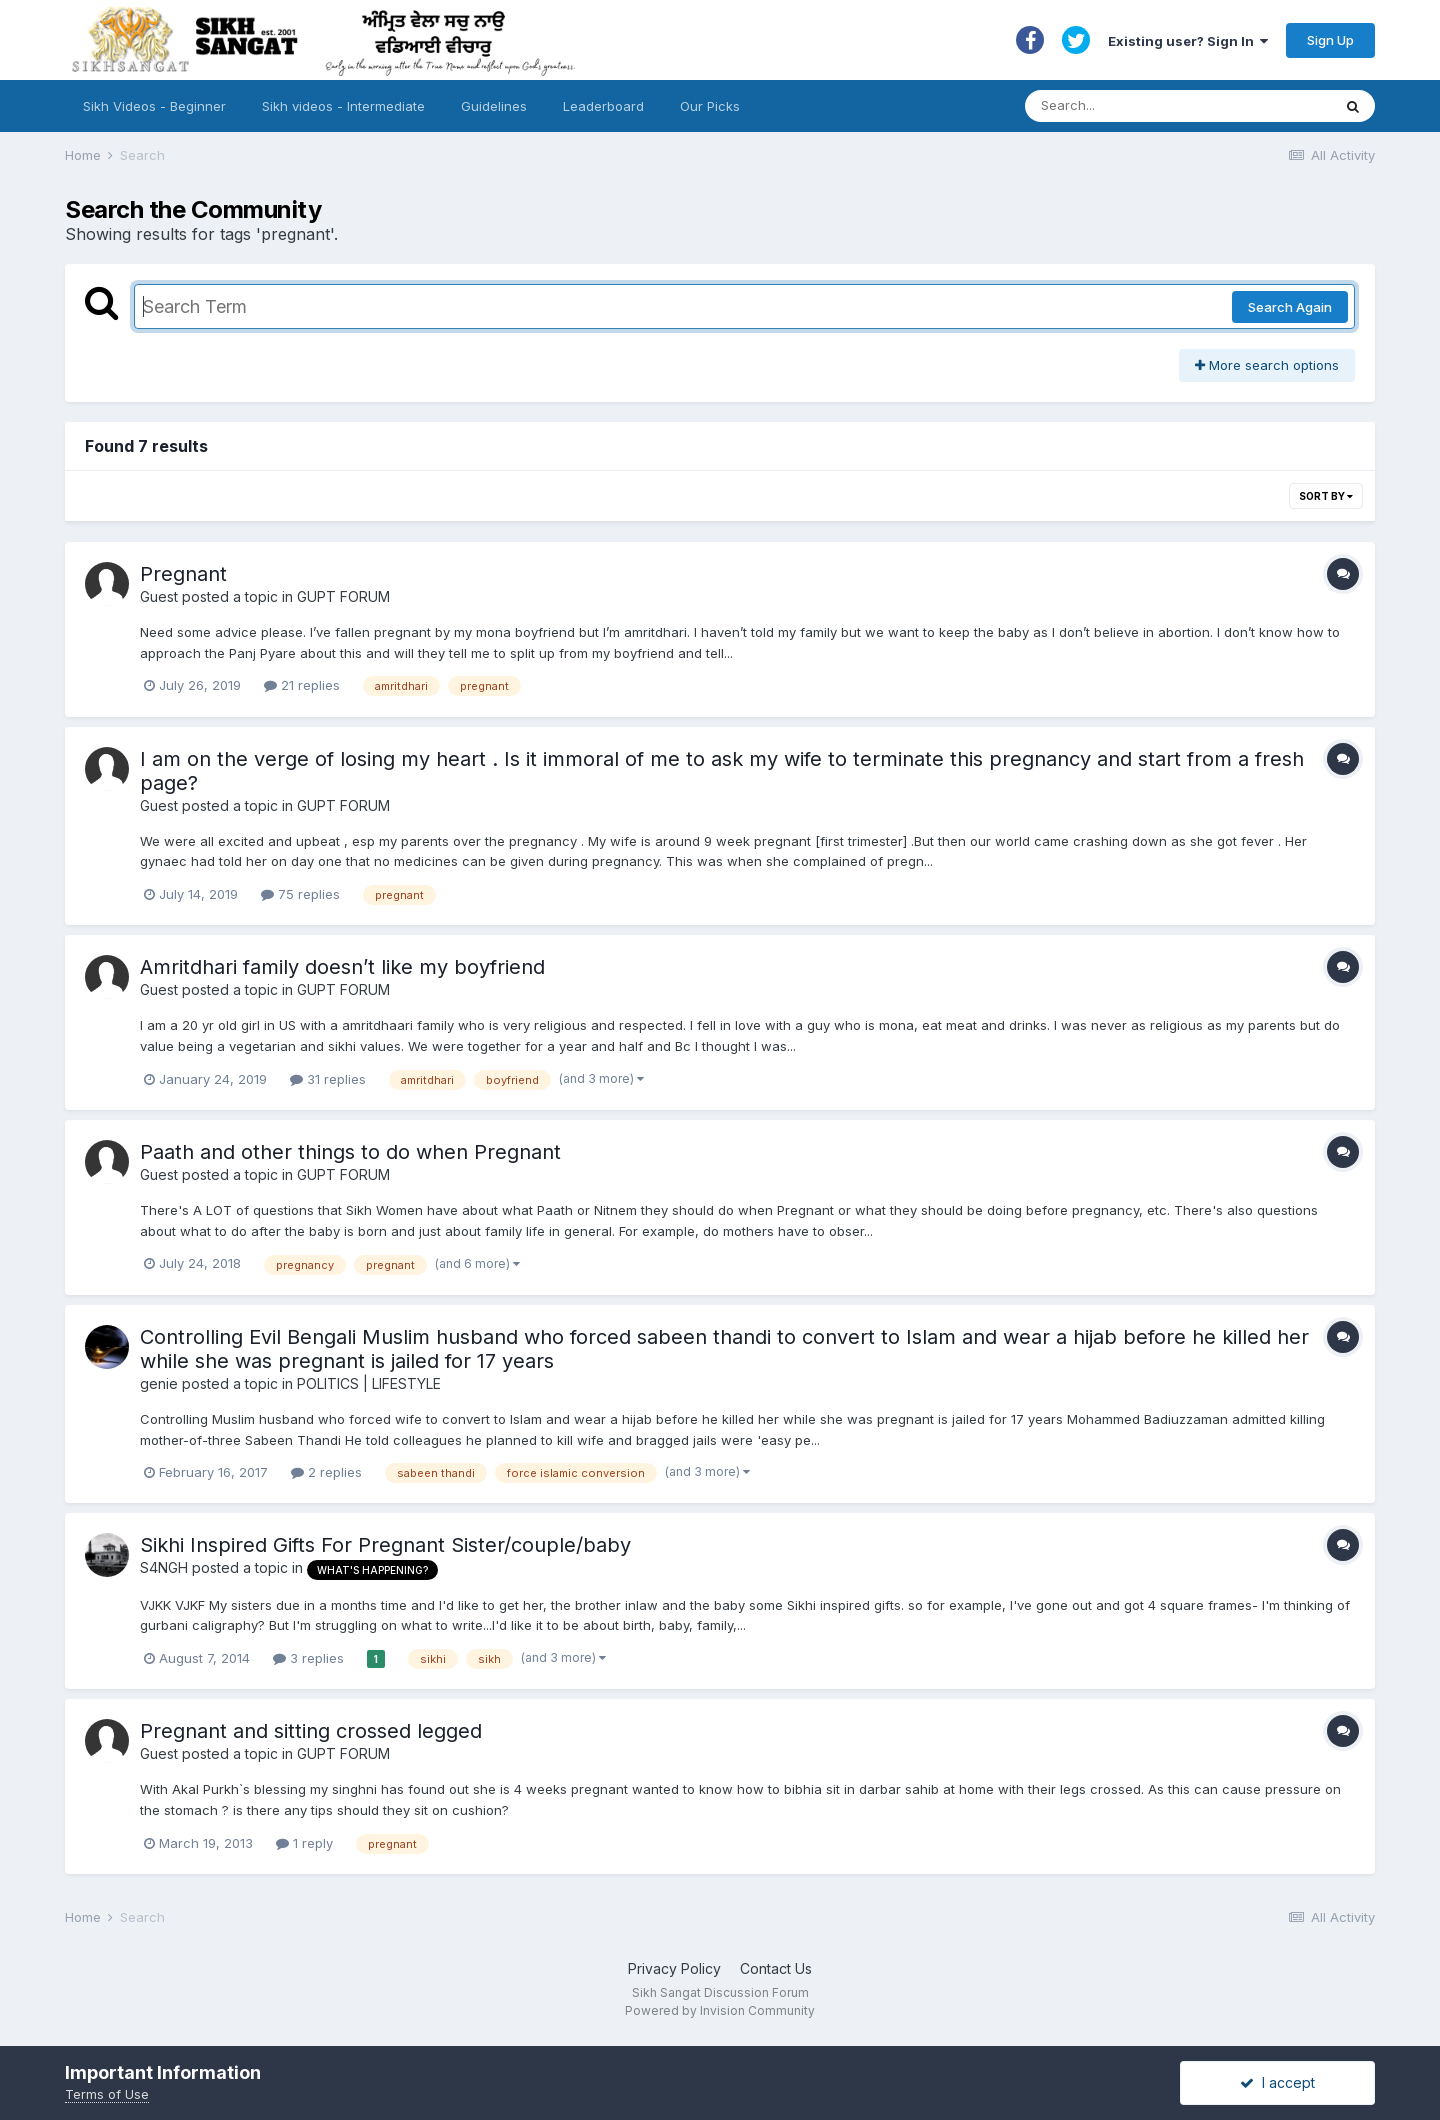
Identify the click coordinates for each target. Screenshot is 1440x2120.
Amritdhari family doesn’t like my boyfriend (342, 967)
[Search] (1158, 106)
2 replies (326, 1472)
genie (159, 1383)
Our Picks (710, 106)
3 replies (308, 1658)
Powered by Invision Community (720, 2010)
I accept (1277, 2082)
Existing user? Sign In (1188, 41)
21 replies (302, 685)
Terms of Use (107, 2094)
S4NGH (164, 1567)
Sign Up (1330, 40)
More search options (1267, 365)
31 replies (328, 1079)
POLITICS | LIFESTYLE (369, 1383)
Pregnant (183, 574)
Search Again (1290, 307)
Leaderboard (603, 106)
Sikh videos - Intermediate (343, 106)
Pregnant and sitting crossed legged (311, 1731)
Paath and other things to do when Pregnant (350, 1152)
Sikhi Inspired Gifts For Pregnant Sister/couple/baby (385, 1545)
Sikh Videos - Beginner (154, 106)
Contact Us (776, 1968)
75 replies (300, 894)
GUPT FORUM (343, 596)
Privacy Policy (674, 1968)
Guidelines (494, 106)
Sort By (1326, 496)
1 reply (304, 1843)
